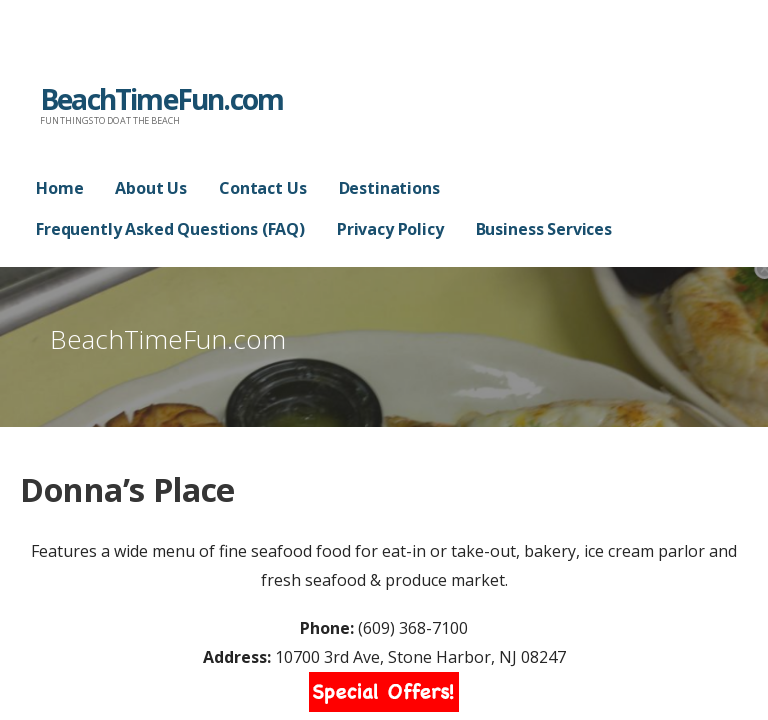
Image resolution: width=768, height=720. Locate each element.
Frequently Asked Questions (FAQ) (170, 229)
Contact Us (262, 188)
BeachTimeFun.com (161, 99)
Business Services (544, 229)
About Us (151, 188)
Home (59, 188)
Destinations (389, 188)
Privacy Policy (390, 229)
